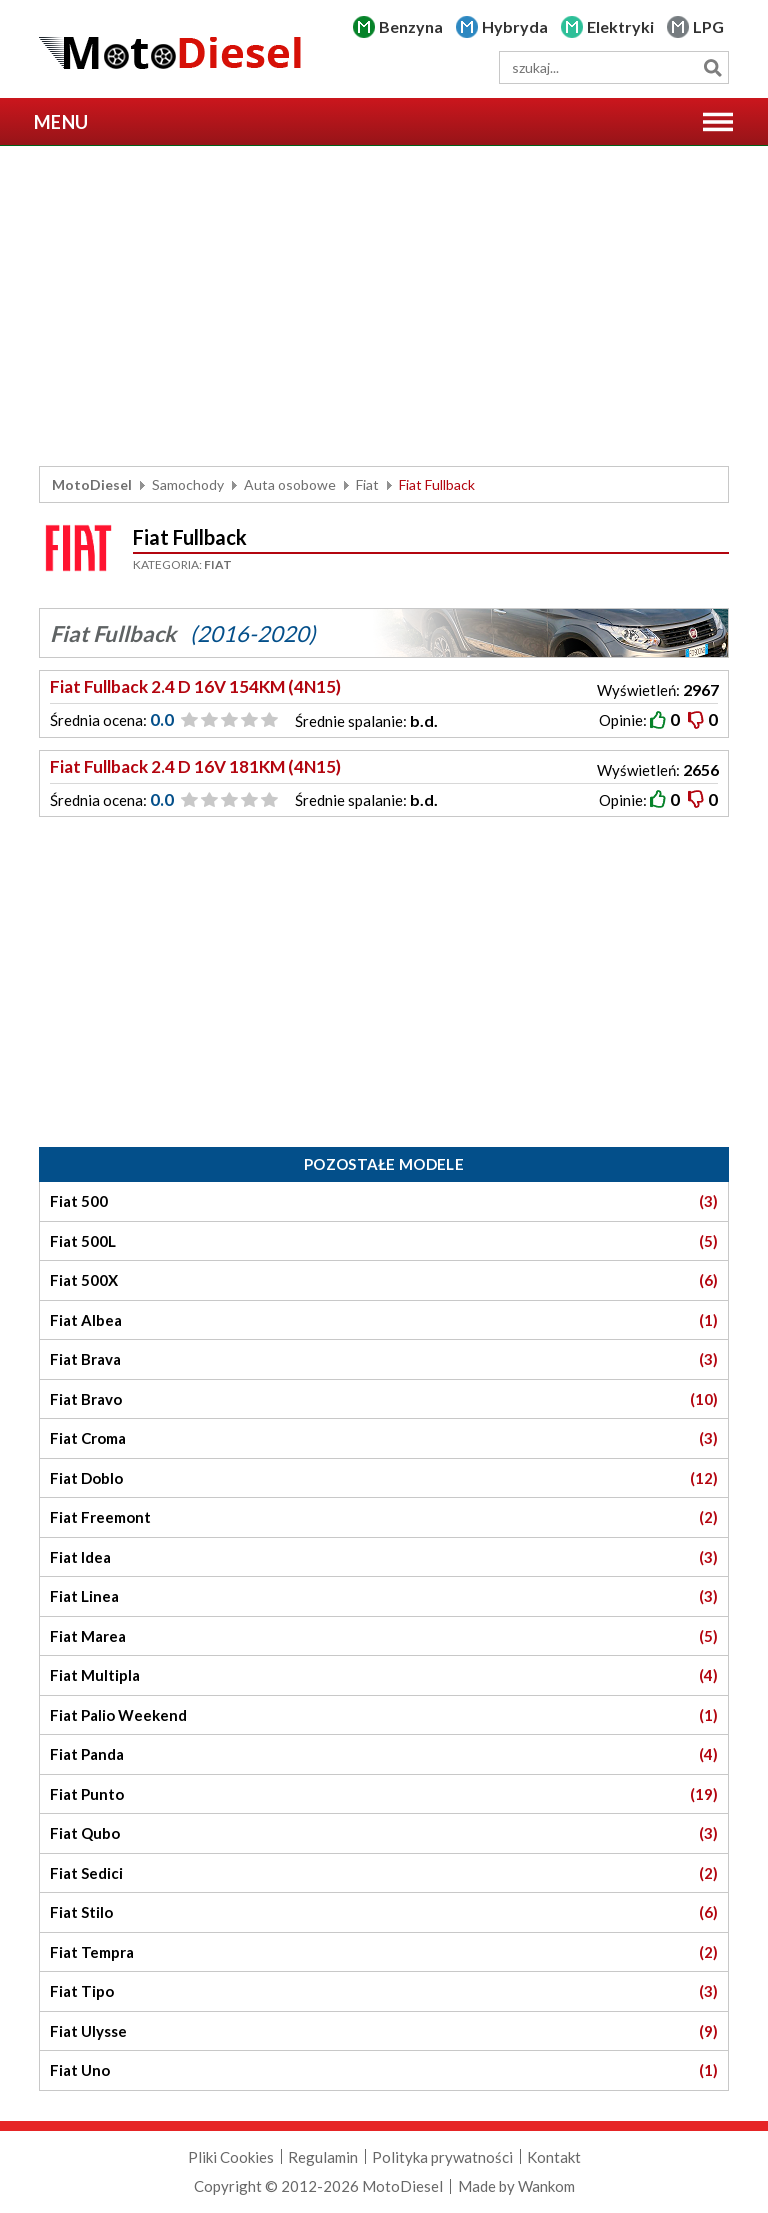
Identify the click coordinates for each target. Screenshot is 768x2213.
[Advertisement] (384, 306)
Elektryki (620, 26)
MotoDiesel (92, 484)
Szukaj (712, 67)
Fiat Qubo (384, 1833)
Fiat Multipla (384, 1675)
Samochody (188, 484)
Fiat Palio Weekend (384, 1715)
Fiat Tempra (384, 1952)
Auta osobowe (290, 484)
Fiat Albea (384, 1320)
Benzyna (411, 26)
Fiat (367, 484)
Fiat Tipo (384, 1991)
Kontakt (554, 2157)
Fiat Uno (384, 2070)
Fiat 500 (384, 1201)
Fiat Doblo (384, 1478)
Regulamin (323, 2157)
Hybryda (515, 26)
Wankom (546, 2186)
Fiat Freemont (384, 1517)
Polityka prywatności (442, 2157)
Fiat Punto (384, 1794)
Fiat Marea (384, 1636)
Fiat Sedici (384, 1873)
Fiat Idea (384, 1557)
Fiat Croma (384, 1438)
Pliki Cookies (231, 2157)
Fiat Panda (384, 1754)
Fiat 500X (384, 1280)
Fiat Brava (384, 1359)
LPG (708, 26)
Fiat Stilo (384, 1912)
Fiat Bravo (384, 1399)
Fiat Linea (384, 1596)
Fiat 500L (384, 1241)
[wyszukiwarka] (614, 67)
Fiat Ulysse (384, 2031)
